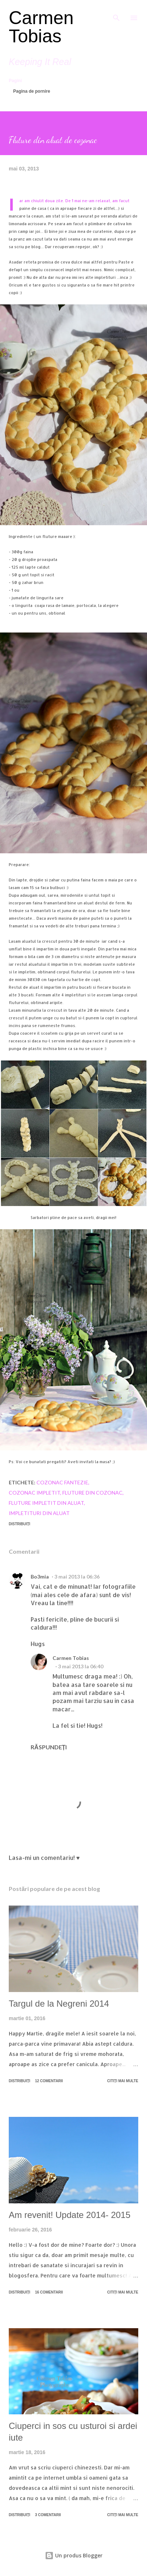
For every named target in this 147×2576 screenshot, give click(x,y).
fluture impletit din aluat (46, 1503)
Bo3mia (40, 1576)
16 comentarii (49, 2292)
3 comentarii (48, 2515)
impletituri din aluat (39, 1513)
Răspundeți (49, 1746)
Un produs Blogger (73, 2555)
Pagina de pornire (31, 91)
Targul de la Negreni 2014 (59, 2003)
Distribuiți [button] (19, 1524)
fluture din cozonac (92, 1492)
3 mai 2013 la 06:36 (77, 1576)
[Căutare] (116, 13)
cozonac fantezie (62, 1482)
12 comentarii (49, 2081)
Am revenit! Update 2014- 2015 (70, 2215)
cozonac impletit (34, 1492)
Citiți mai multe (122, 2081)
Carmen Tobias (41, 27)
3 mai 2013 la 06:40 (80, 1666)
